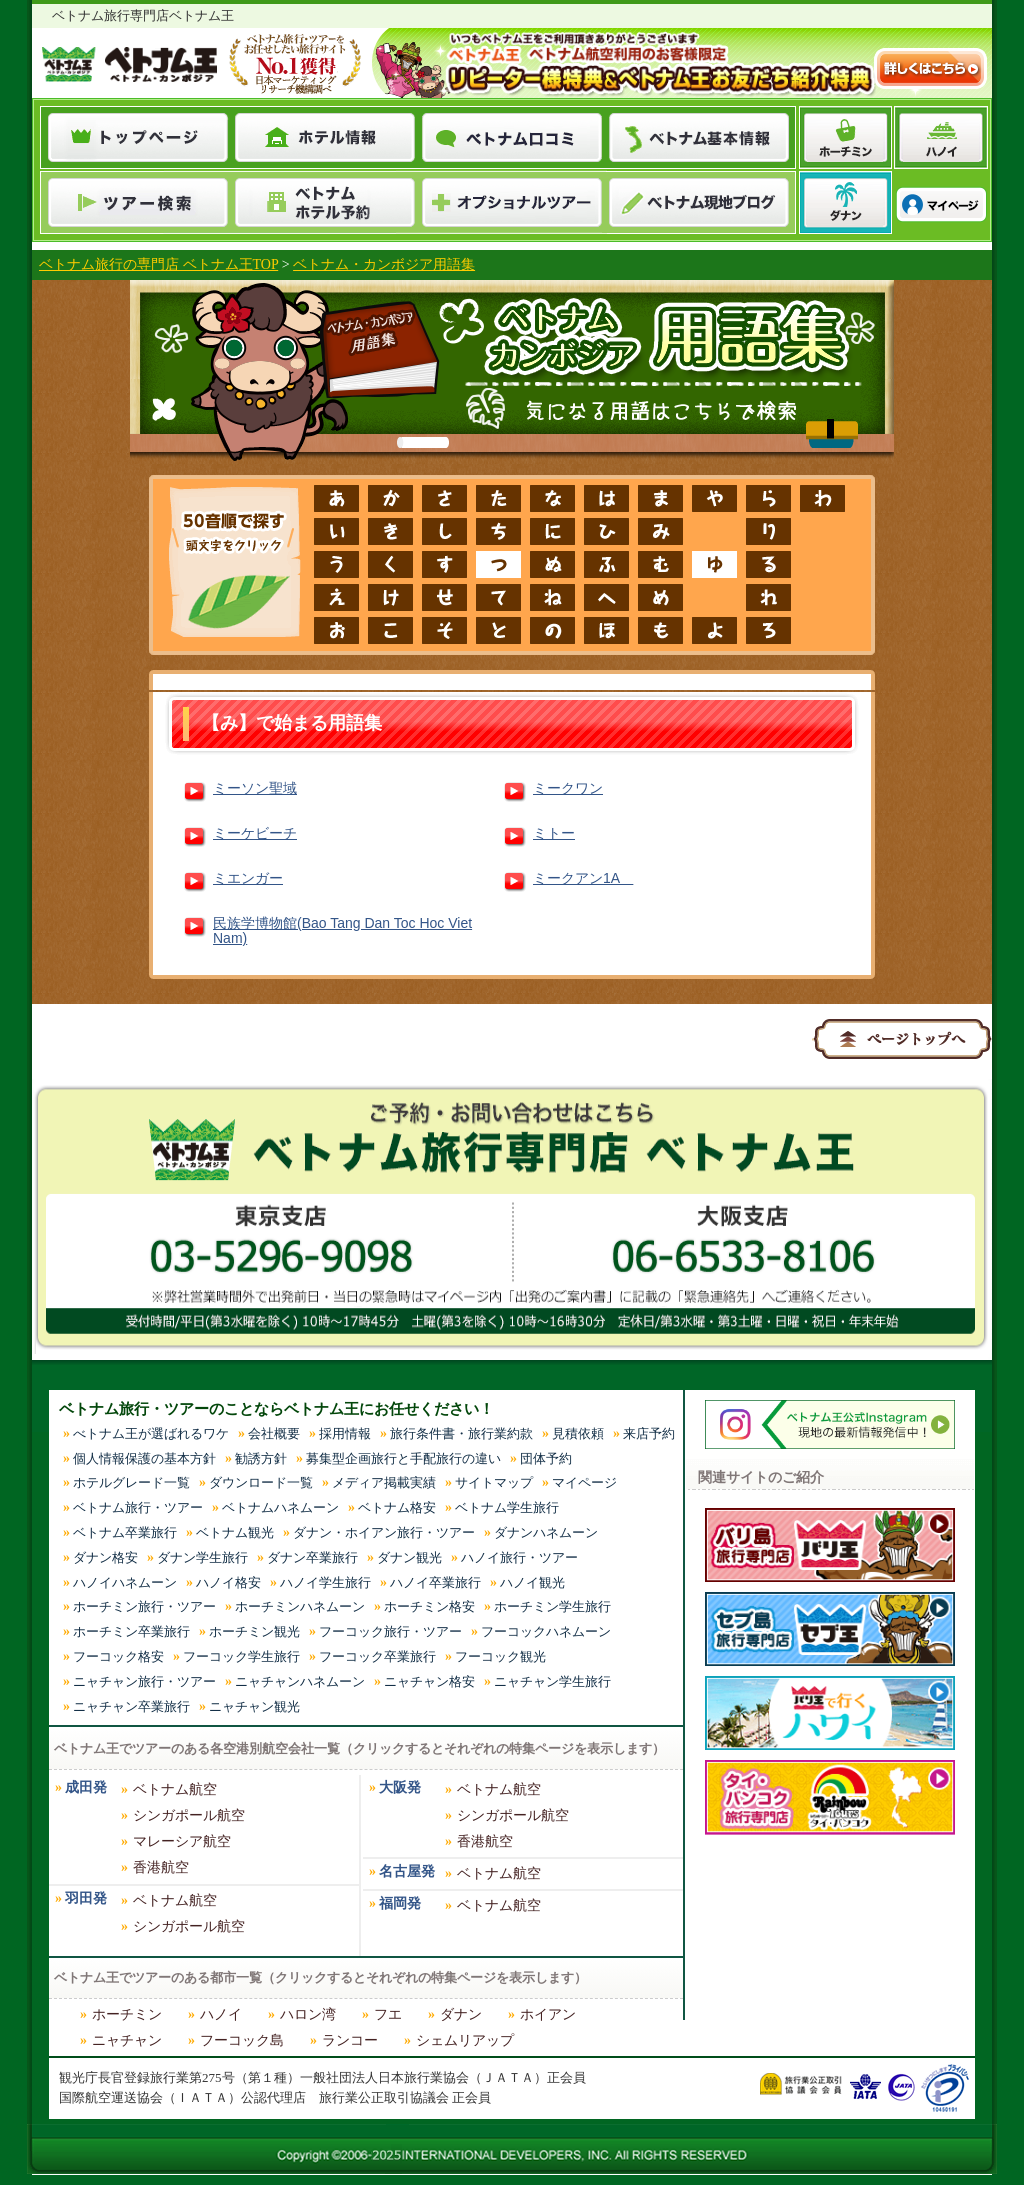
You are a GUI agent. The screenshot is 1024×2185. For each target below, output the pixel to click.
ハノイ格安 (228, 1582)
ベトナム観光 (235, 1532)
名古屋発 (407, 1871)
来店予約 (649, 1433)
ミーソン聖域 (255, 788)
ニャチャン (127, 2040)
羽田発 (86, 1898)
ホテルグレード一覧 (131, 1482)
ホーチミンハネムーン (300, 1606)
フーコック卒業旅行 (377, 1656)
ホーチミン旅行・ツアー (144, 1606)
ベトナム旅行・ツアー (138, 1507)
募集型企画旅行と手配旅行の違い (403, 1458)
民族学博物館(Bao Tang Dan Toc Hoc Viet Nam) (342, 931)
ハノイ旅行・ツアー (519, 1557)
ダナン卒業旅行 (312, 1557)
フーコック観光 (500, 1656)
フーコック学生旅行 (241, 1656)
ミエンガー (248, 878)
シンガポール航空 (189, 1815)
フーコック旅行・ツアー (390, 1631)
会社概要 (274, 1433)
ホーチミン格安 (429, 1606)
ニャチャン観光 (254, 1706)
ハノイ (221, 2014)
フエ (388, 2014)
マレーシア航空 (182, 1841)
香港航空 (161, 1867)
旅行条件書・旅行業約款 (461, 1433)
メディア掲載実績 (384, 1482)
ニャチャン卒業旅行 (131, 1706)
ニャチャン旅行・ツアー (144, 1681)
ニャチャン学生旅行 (552, 1681)
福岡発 (400, 1903)
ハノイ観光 (532, 1582)
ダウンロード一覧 (261, 1482)
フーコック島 (242, 2040)
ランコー (350, 2040)
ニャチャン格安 (429, 1681)
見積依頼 (578, 1433)
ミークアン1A (583, 878)
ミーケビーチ (255, 833)
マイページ (584, 1482)
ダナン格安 (105, 1557)
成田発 (86, 1787)
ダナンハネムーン (546, 1532)
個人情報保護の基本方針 (144, 1458)
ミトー (554, 833)
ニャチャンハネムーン (300, 1681)
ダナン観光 (409, 1557)
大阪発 (400, 1787)
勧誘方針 (261, 1458)
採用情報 (345, 1433)
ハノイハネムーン (125, 1582)
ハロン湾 (308, 2014)
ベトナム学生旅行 (507, 1507)
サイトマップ (494, 1482)
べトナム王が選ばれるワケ (151, 1433)
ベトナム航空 (175, 1789)
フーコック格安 (118, 1656)
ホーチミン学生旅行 (552, 1606)
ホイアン (548, 2014)
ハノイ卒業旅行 (435, 1582)
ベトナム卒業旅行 (125, 1532)
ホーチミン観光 (254, 1631)
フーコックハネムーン (546, 1631)
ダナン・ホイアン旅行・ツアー (384, 1532)
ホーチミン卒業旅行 (131, 1631)
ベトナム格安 (397, 1507)
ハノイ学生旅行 (325, 1582)
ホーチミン (127, 2014)
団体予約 (546, 1458)
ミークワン (568, 788)
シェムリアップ (465, 2040)
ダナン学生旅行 (202, 1557)
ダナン (461, 2014)
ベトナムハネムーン (280, 1507)
